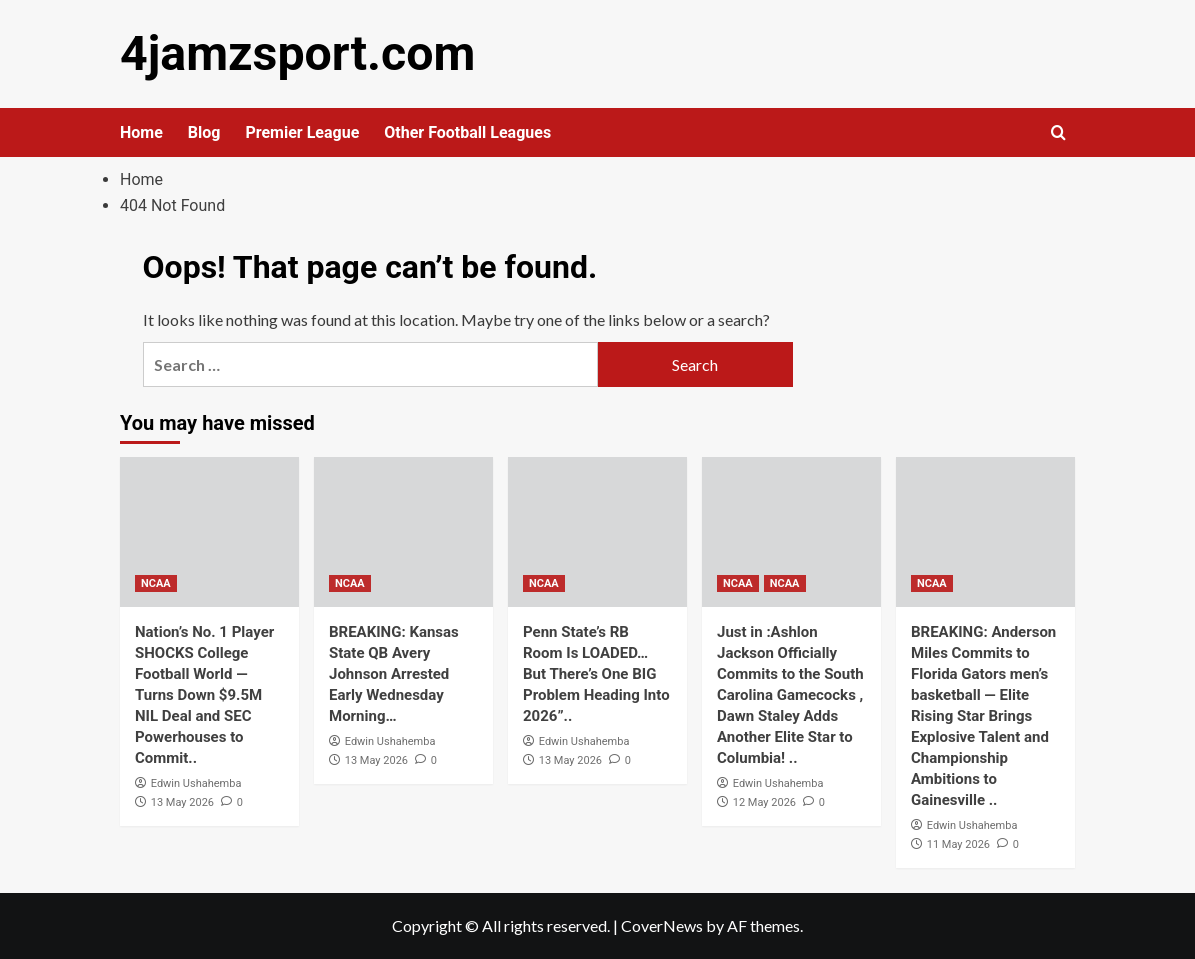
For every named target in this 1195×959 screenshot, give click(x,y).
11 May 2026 (958, 843)
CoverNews (662, 925)
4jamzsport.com (296, 53)
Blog (204, 132)
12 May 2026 (764, 801)
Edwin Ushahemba (196, 783)
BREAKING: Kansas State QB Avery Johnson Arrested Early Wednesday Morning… (394, 674)
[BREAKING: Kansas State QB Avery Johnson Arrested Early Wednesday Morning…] (403, 532)
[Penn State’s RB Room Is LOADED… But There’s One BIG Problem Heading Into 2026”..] (597, 532)
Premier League (302, 132)
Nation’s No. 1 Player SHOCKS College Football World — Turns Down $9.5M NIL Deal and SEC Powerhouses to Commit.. (204, 695)
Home (141, 132)
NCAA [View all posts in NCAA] (156, 583)
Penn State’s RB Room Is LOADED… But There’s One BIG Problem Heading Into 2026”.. (596, 674)
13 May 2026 (182, 801)
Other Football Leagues (467, 132)
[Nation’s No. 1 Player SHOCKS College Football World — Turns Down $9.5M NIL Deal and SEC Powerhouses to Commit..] (209, 532)
